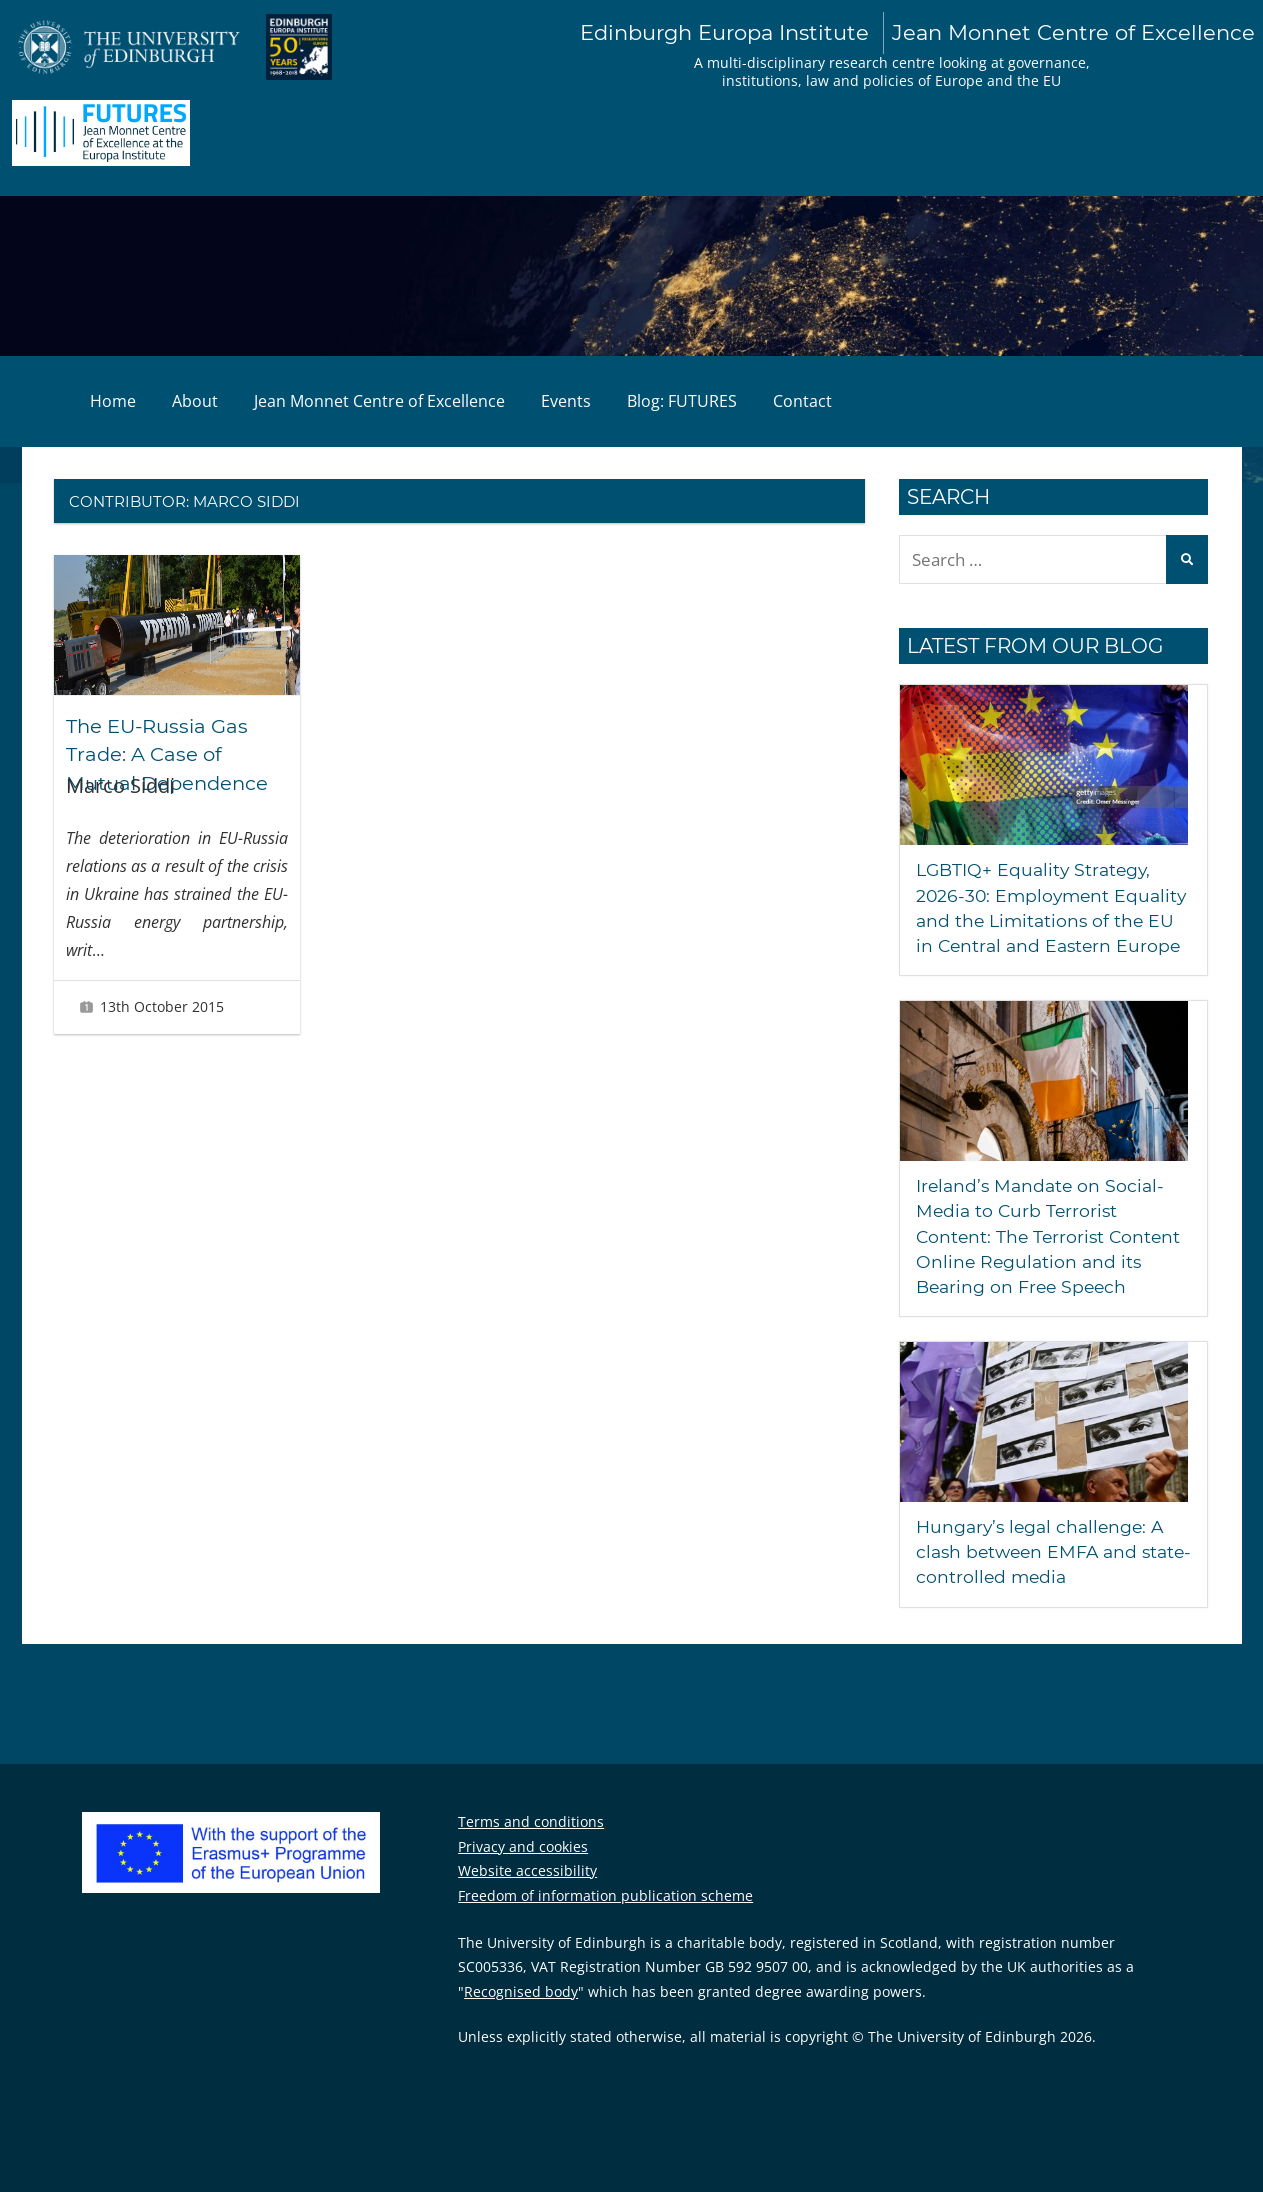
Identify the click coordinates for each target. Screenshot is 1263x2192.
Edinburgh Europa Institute (914, 33)
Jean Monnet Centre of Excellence (379, 401)
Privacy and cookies (523, 1871)
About (195, 401)
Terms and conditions (531, 1846)
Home (113, 401)
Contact (802, 401)
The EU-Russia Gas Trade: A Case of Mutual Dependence (169, 754)
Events (566, 401)
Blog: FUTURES (682, 401)
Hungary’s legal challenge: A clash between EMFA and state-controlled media (1044, 1577)
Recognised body (521, 2016)
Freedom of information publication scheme (605, 1920)
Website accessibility (527, 1895)
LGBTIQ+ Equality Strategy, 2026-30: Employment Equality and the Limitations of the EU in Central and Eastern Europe (1044, 920)
